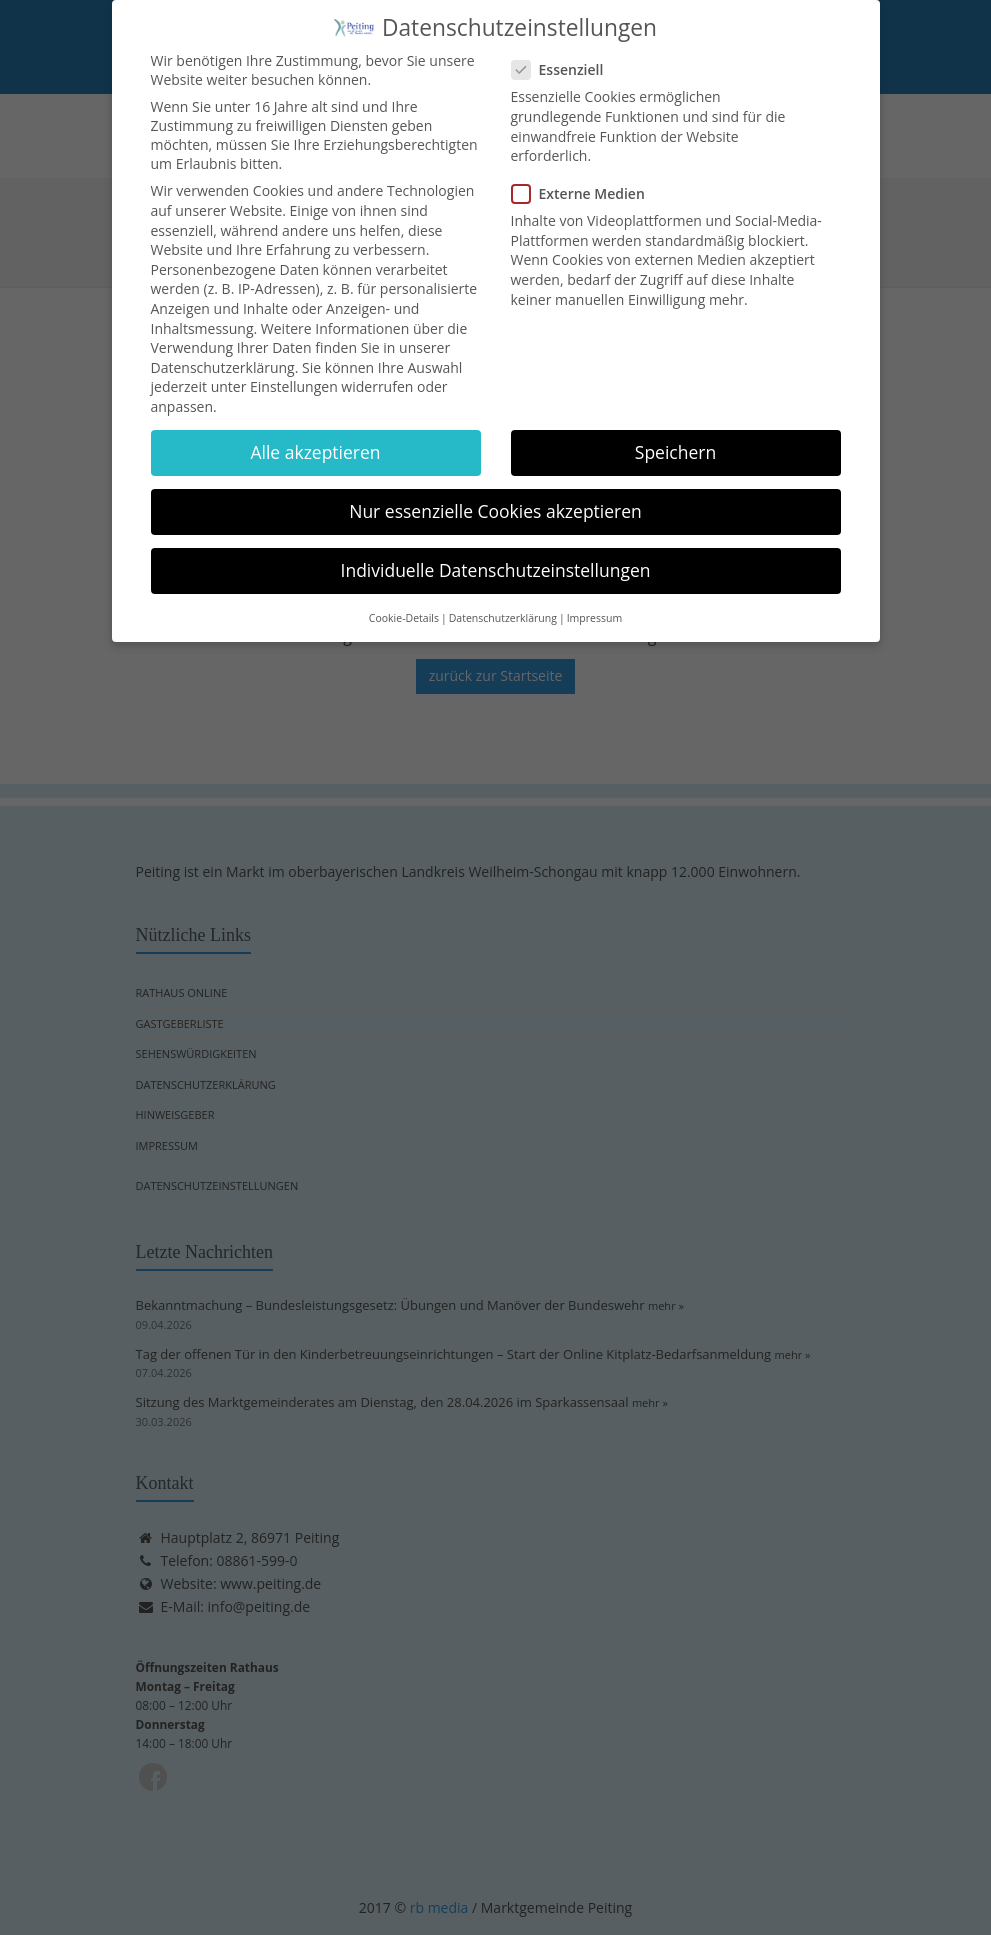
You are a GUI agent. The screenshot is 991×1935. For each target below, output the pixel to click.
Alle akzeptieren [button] (315, 441)
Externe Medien (584, 183)
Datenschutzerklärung (223, 356)
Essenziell (564, 59)
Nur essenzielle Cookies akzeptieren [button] (495, 500)
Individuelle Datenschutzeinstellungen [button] (496, 560)
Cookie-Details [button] (404, 607)
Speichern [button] (675, 441)
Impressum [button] (594, 607)
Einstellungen (294, 376)
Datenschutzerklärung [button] (503, 607)
